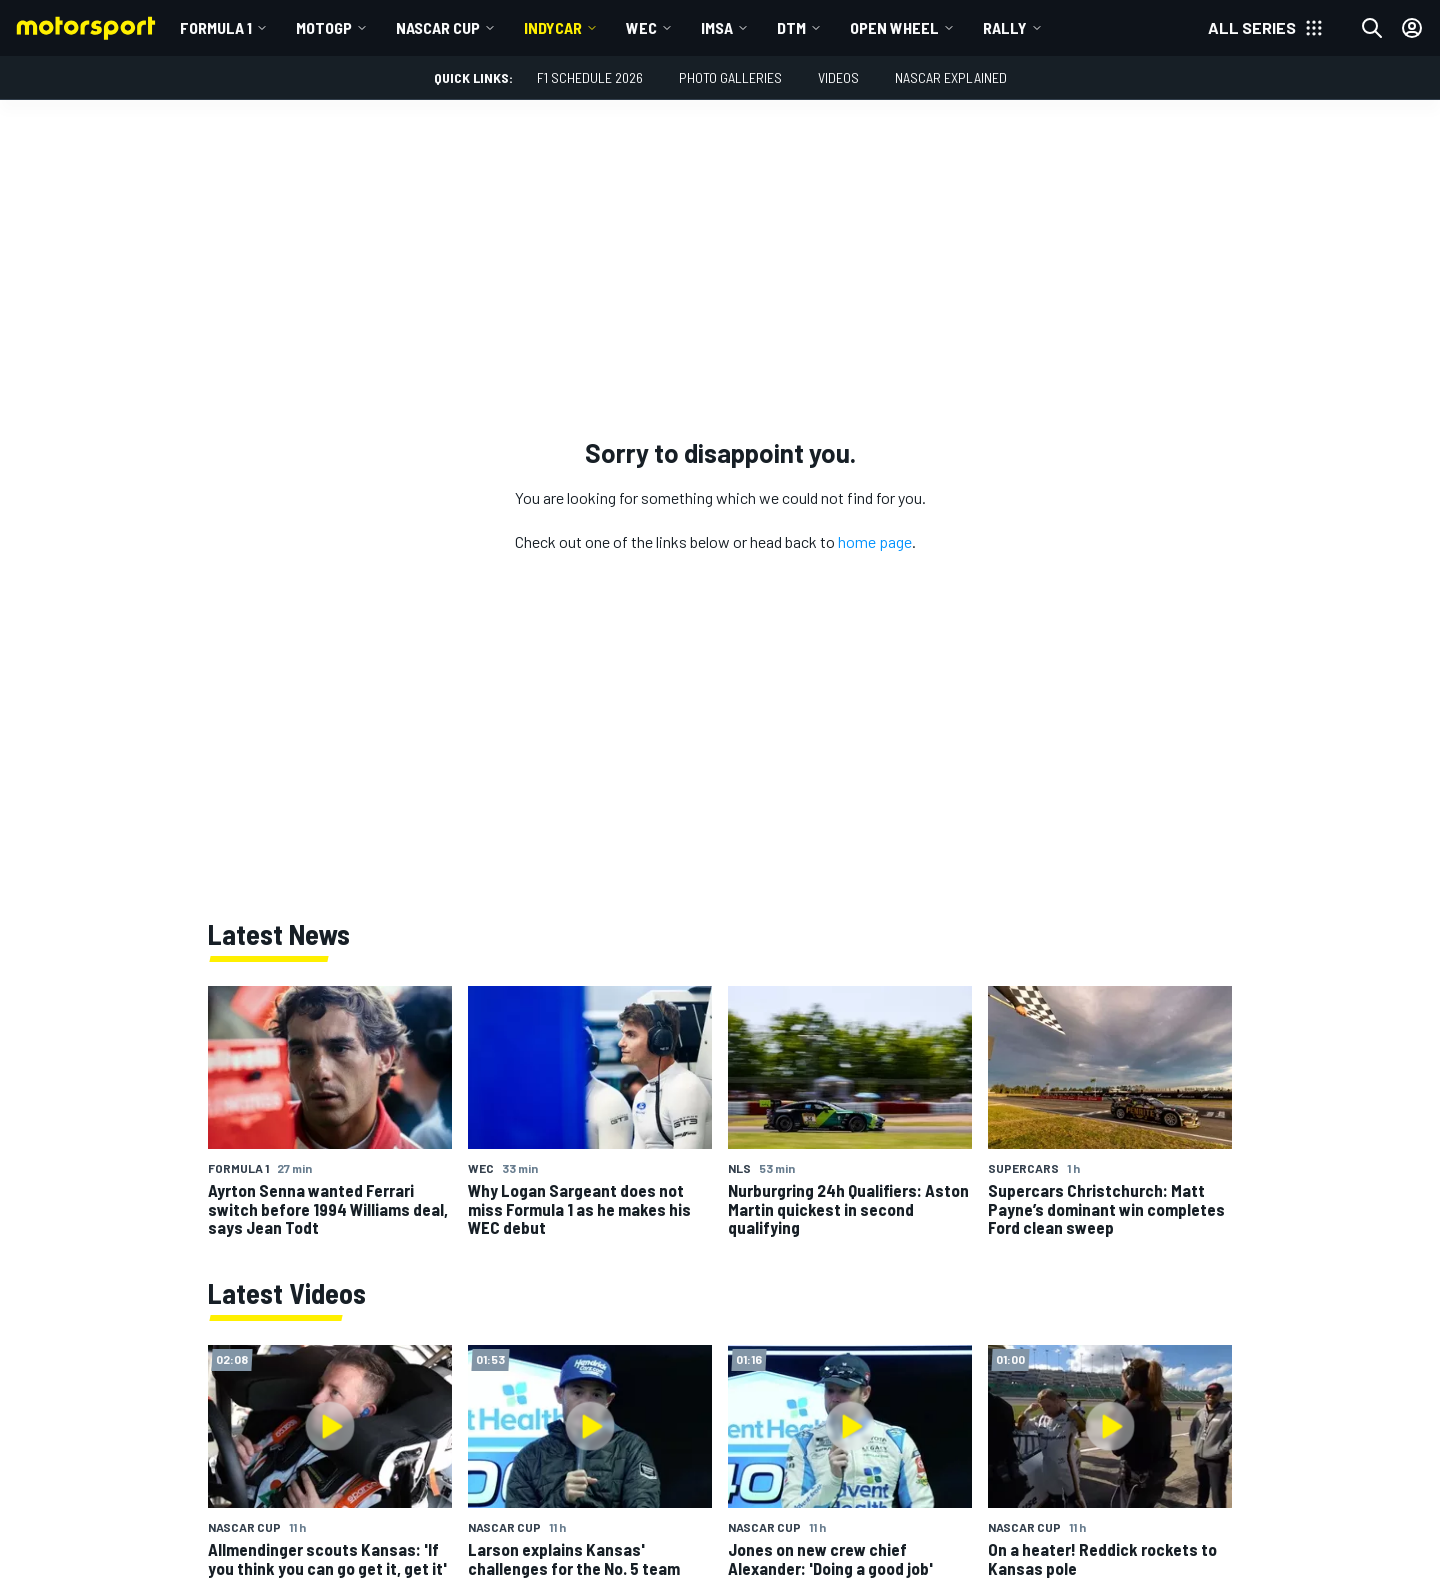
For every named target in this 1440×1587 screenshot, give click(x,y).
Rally (1005, 27)
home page (875, 541)
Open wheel (894, 27)
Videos (838, 77)
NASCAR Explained (951, 77)
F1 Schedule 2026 (590, 77)
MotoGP (324, 27)
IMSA (717, 27)
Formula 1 (216, 27)
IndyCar (553, 27)
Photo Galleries (730, 77)
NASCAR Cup (438, 27)
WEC (641, 27)
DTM (791, 27)
